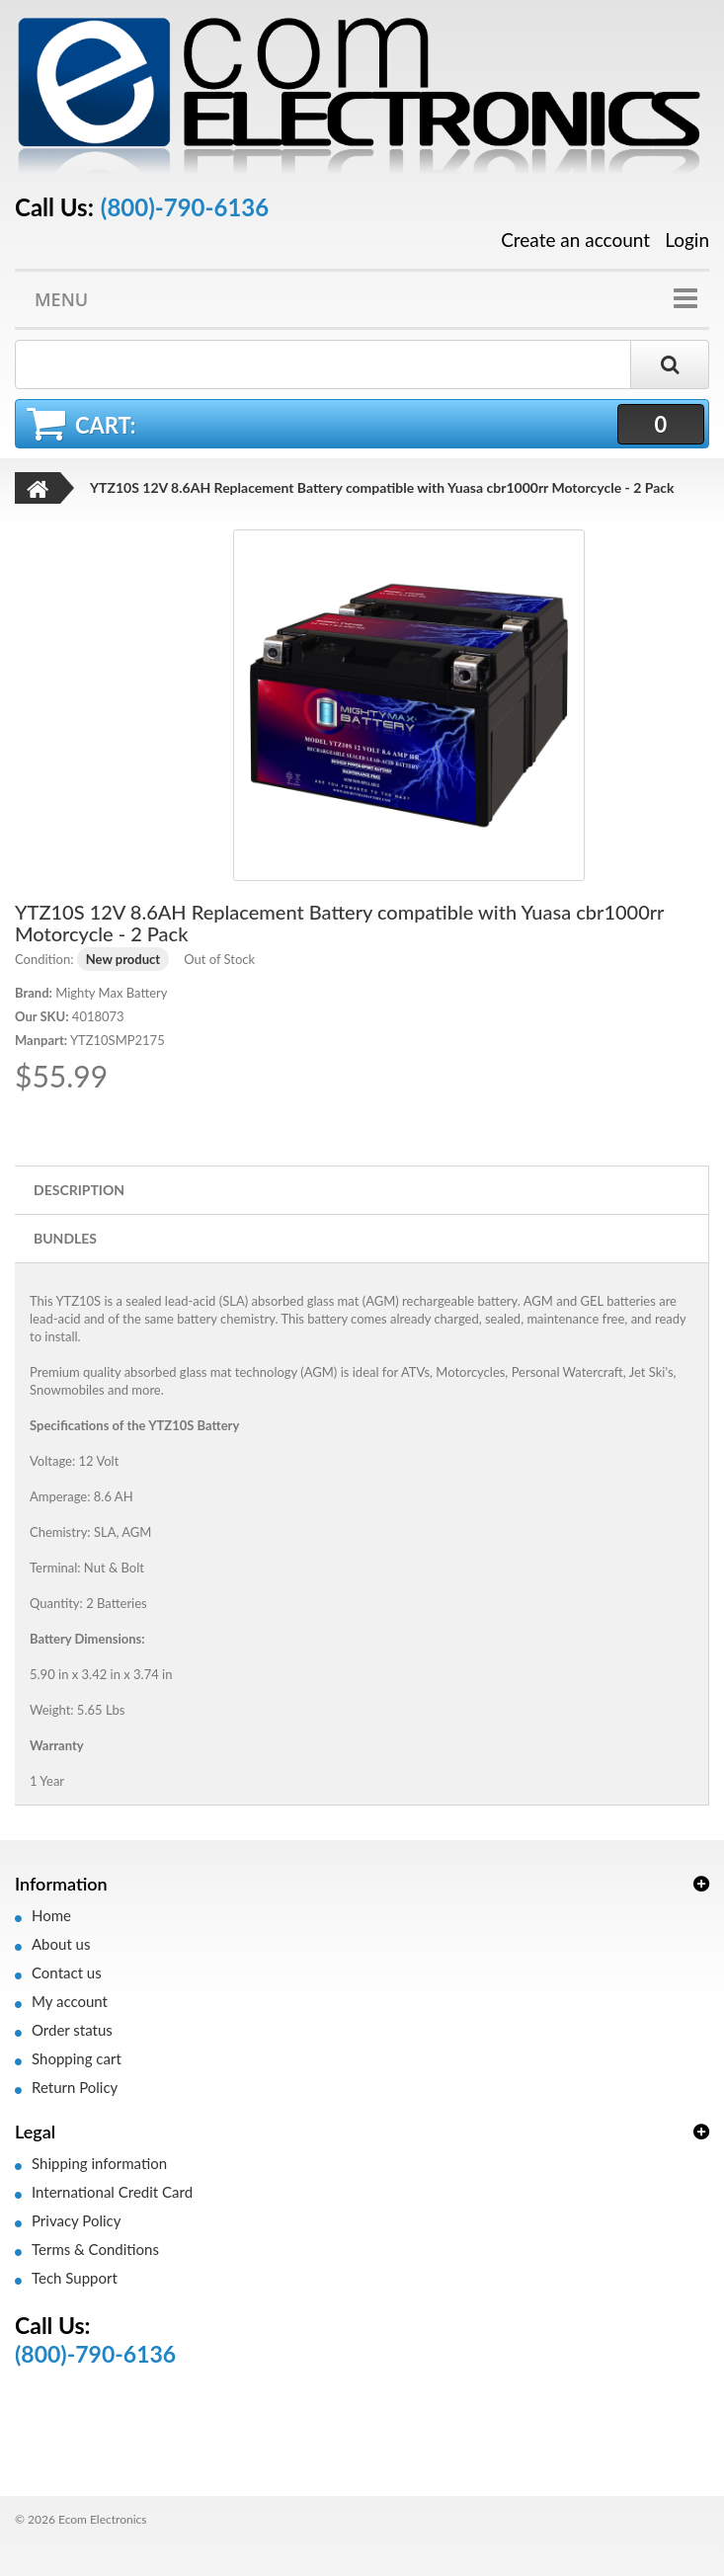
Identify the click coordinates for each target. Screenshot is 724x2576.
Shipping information (99, 2163)
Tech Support (75, 2278)
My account (70, 2001)
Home (51, 1915)
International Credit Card (112, 2192)
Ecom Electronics (102, 2519)
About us (61, 1944)
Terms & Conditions (95, 2249)
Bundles (65, 1238)
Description (79, 1189)
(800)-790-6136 (185, 207)
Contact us (67, 1972)
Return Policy (75, 2087)
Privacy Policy (76, 2220)
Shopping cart (76, 2058)
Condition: (44, 959)
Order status (72, 2030)
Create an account (575, 240)
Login (687, 239)
